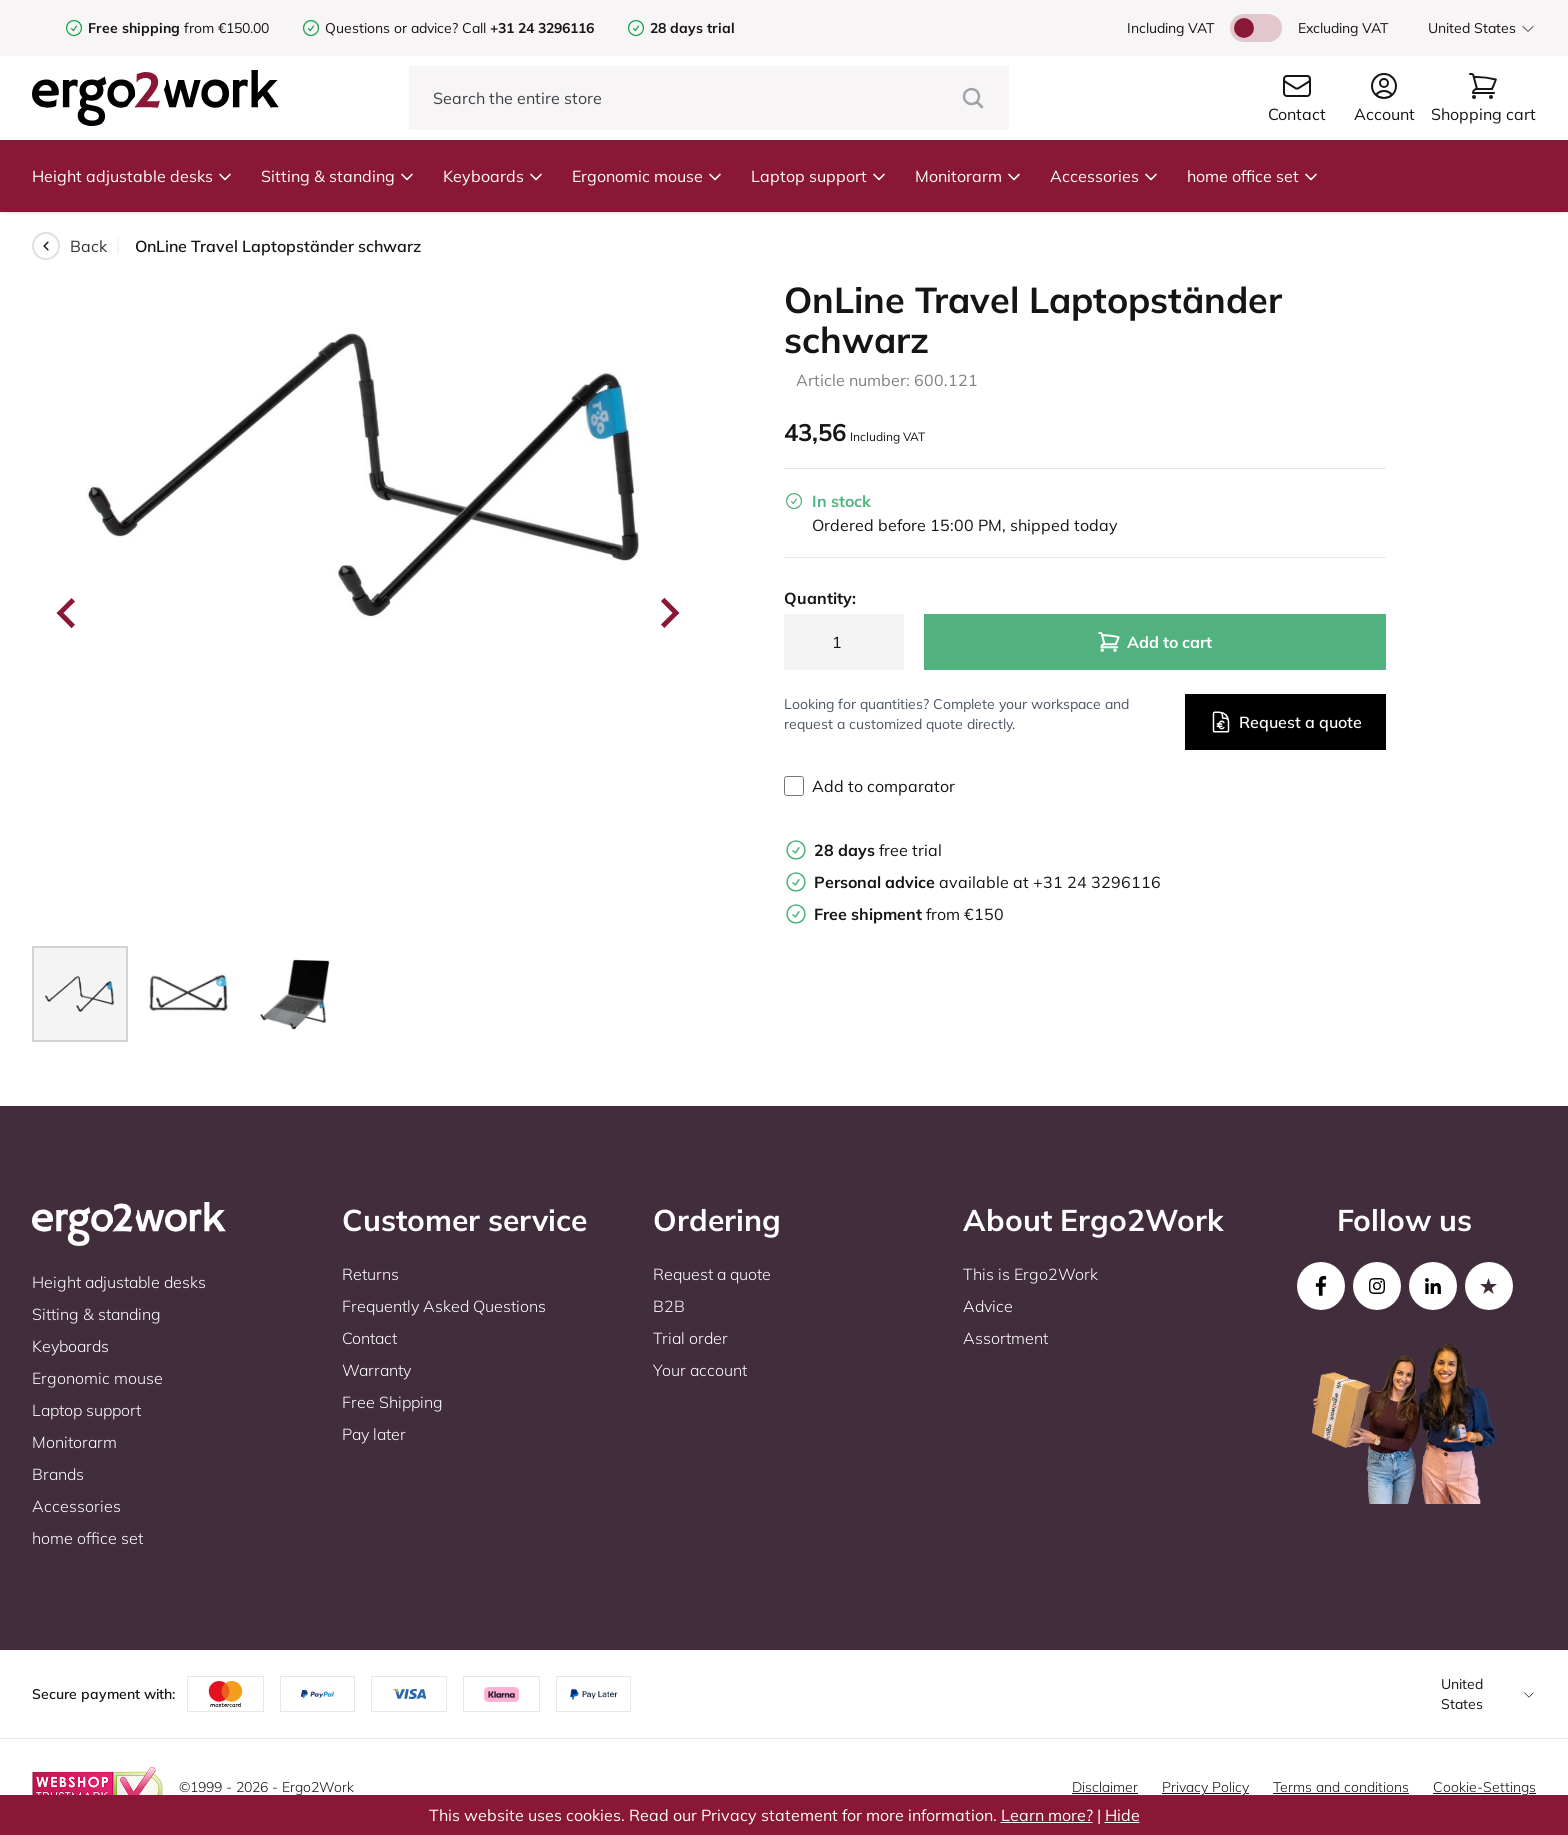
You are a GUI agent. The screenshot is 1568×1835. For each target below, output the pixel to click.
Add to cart (1154, 642)
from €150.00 (178, 28)
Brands (58, 1474)
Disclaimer (1105, 1787)
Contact (369, 1338)
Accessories (1104, 176)
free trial (878, 850)
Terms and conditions (1341, 1787)
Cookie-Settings (1484, 1787)
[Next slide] (668, 613)
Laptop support (819, 176)
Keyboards (493, 176)
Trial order (690, 1338)
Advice (988, 1306)
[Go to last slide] (68, 613)
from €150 (909, 914)
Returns (370, 1274)
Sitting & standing (338, 176)
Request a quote (1285, 722)
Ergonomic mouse (647, 176)
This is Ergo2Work (1030, 1274)
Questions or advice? (391, 28)
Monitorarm (968, 176)
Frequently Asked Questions (444, 1306)
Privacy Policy (1205, 1787)
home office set (1253, 176)
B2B (669, 1306)
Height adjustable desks (132, 176)
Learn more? (1047, 1815)
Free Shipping (392, 1402)
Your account (700, 1370)
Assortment (1005, 1338)
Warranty (376, 1370)
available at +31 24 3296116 (987, 882)
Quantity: (820, 598)
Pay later (374, 1434)
